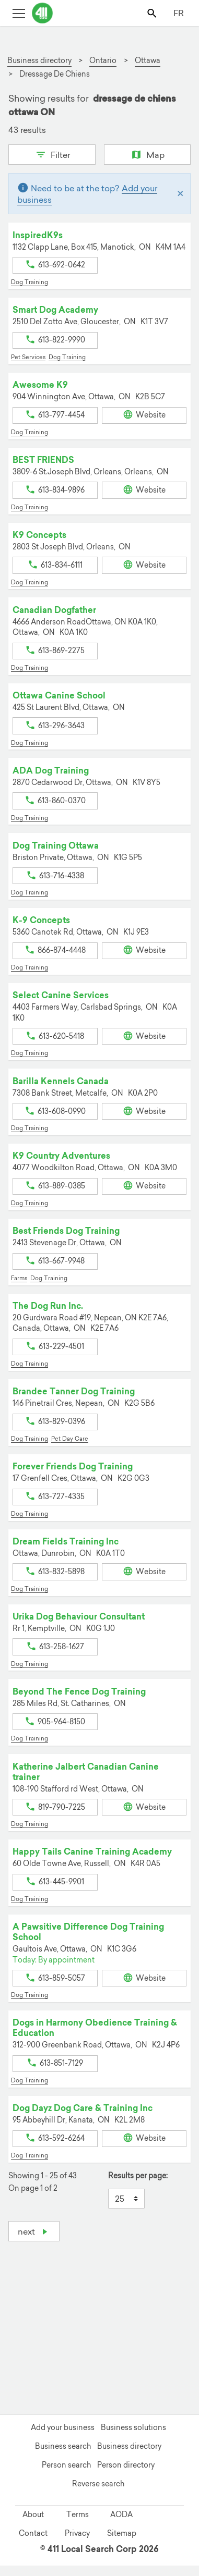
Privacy (77, 2533)
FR (178, 13)
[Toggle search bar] (153, 13)
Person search (66, 2465)
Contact (33, 2533)
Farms (19, 1278)
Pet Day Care (69, 1438)
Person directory (126, 2465)
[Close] (180, 194)
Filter (52, 153)
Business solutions (133, 2427)
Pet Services (28, 357)
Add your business (63, 2427)
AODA (121, 2514)
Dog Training (29, 282)
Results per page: (138, 2176)
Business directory (129, 2446)
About (33, 2514)
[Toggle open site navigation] (18, 13)
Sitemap (121, 2533)
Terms (77, 2514)
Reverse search (98, 2483)
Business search (63, 2446)
